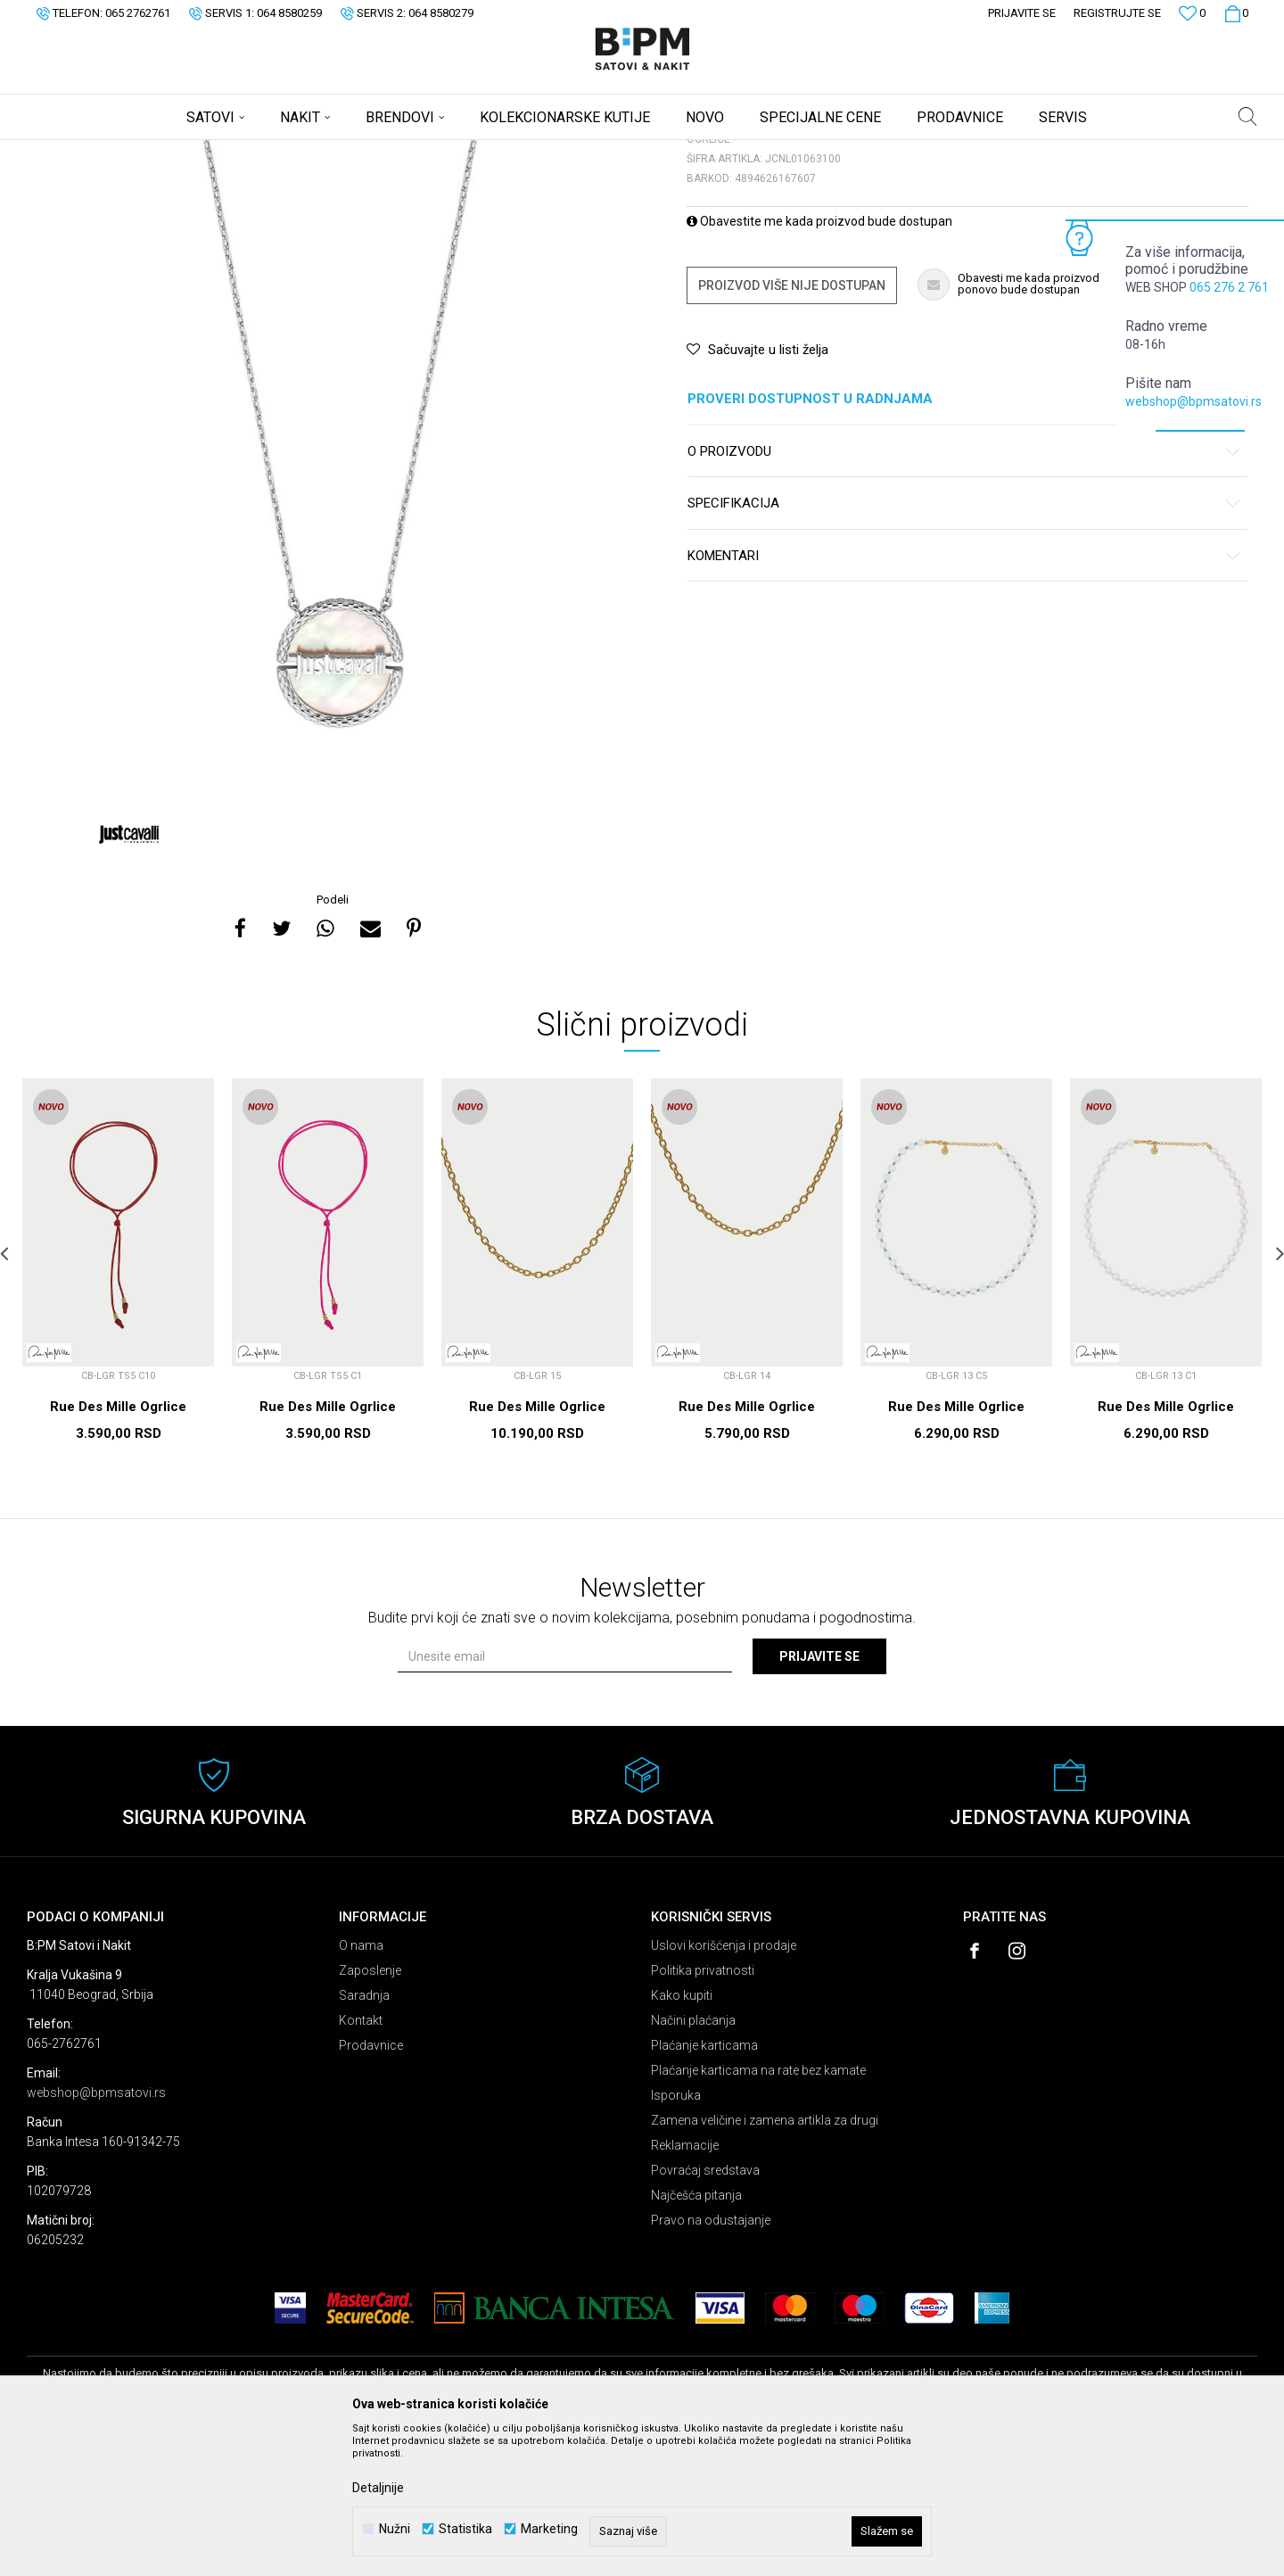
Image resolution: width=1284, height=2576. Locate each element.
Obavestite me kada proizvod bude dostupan (819, 361)
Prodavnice (371, 2185)
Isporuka (676, 2235)
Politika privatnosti (702, 2110)
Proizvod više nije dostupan (791, 425)
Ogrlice (246, 151)
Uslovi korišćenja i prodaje (723, 2085)
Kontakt (361, 2160)
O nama (361, 2085)
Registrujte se (1117, 13)
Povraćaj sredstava (705, 2310)
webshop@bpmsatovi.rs (1193, 401)
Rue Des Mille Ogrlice (118, 1547)
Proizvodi (154, 151)
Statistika (465, 2529)
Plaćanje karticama (704, 2185)
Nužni (394, 2529)
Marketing (549, 2529)
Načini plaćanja (693, 2160)
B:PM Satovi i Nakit (72, 151)
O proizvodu (964, 591)
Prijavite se (819, 1796)
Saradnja (364, 2135)
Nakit (202, 151)
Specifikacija (964, 643)
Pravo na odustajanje (710, 2360)
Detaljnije (378, 2488)
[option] (334, 603)
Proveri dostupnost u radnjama (964, 539)
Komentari (964, 696)
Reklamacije (685, 2285)
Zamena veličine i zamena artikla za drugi (764, 2260)
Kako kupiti (681, 2135)
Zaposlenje (370, 2110)
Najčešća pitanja (696, 2335)
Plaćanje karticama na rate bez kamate (758, 2210)
